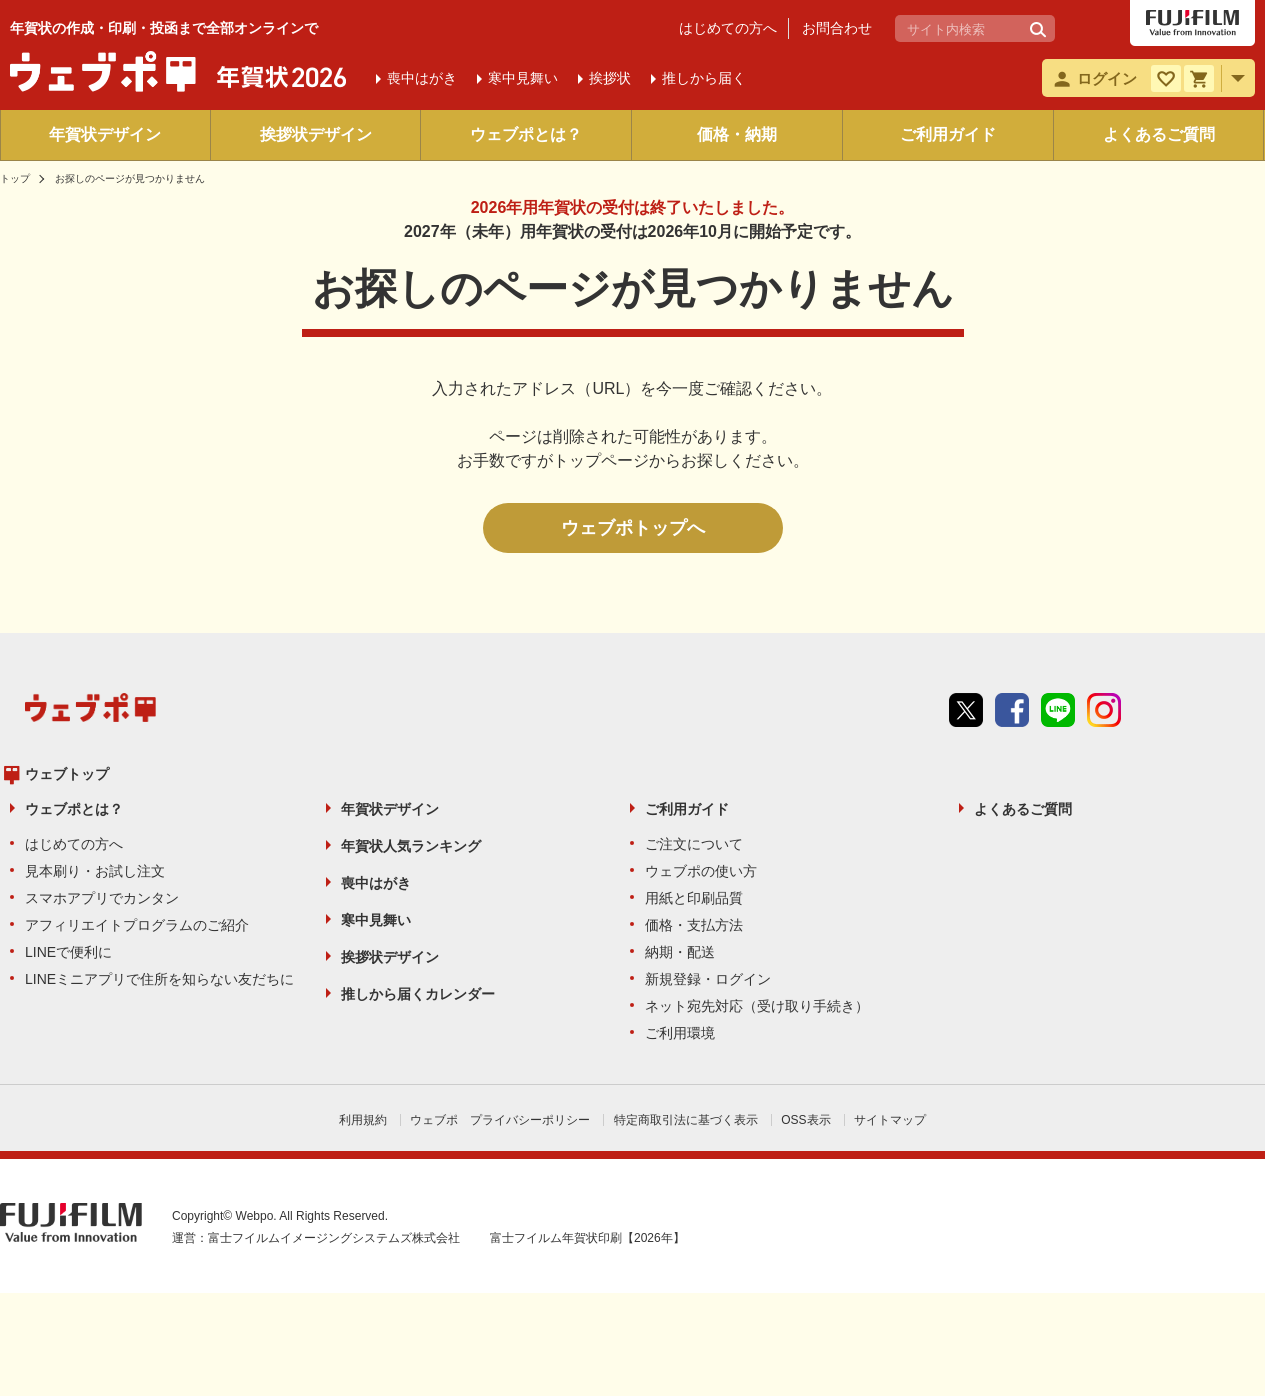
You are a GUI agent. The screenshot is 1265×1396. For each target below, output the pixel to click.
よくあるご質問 (1159, 134)
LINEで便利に (68, 952)
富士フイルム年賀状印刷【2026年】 (587, 1238)
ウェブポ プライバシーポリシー (500, 1120)
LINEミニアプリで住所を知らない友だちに (159, 979)
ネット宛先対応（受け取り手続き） (757, 1006)
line (1058, 710)
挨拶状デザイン (316, 134)
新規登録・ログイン (708, 979)
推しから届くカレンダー (418, 994)
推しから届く (704, 78)
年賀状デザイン (105, 134)
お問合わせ (837, 28)
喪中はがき (376, 883)
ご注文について (694, 844)
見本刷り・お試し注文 (95, 871)
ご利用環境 (680, 1033)
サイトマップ (890, 1120)
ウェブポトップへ (633, 528)
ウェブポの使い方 (701, 871)
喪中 (422, 78)
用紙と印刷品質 (694, 898)
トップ (15, 178)
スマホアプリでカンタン (102, 898)
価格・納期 (737, 134)
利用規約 (363, 1120)
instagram (1104, 710)
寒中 (523, 78)
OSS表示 (805, 1120)
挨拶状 (610, 78)
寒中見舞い (376, 920)
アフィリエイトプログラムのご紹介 (137, 925)
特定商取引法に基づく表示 (686, 1120)
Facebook (1012, 710)
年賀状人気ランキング (411, 846)
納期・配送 (680, 952)
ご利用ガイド (948, 134)
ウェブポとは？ (526, 134)
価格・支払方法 (694, 925)
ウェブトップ (67, 774)
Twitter (966, 710)
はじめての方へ (728, 28)
